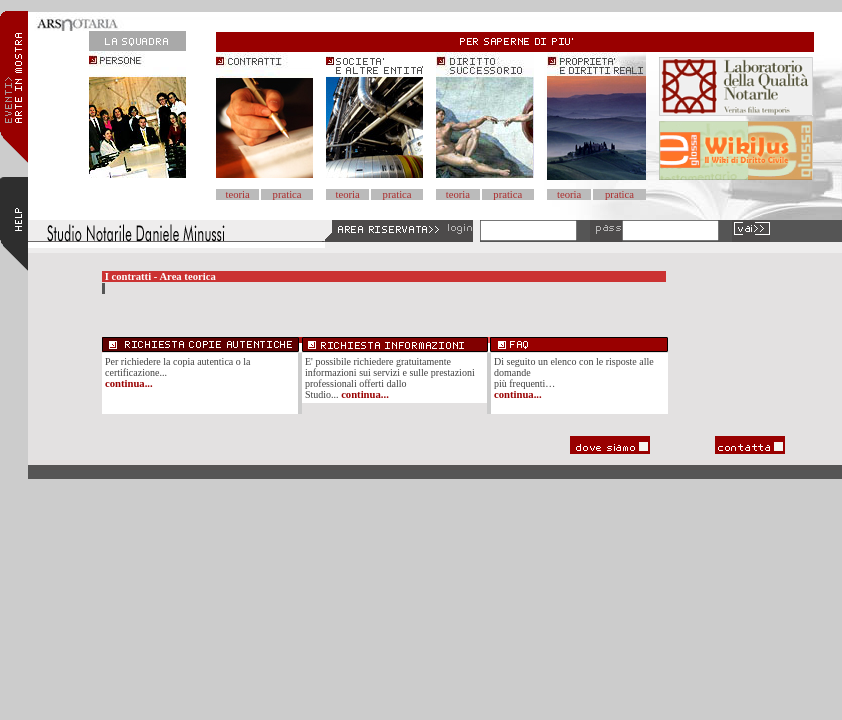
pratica (287, 194)
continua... (129, 383)
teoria (238, 194)
